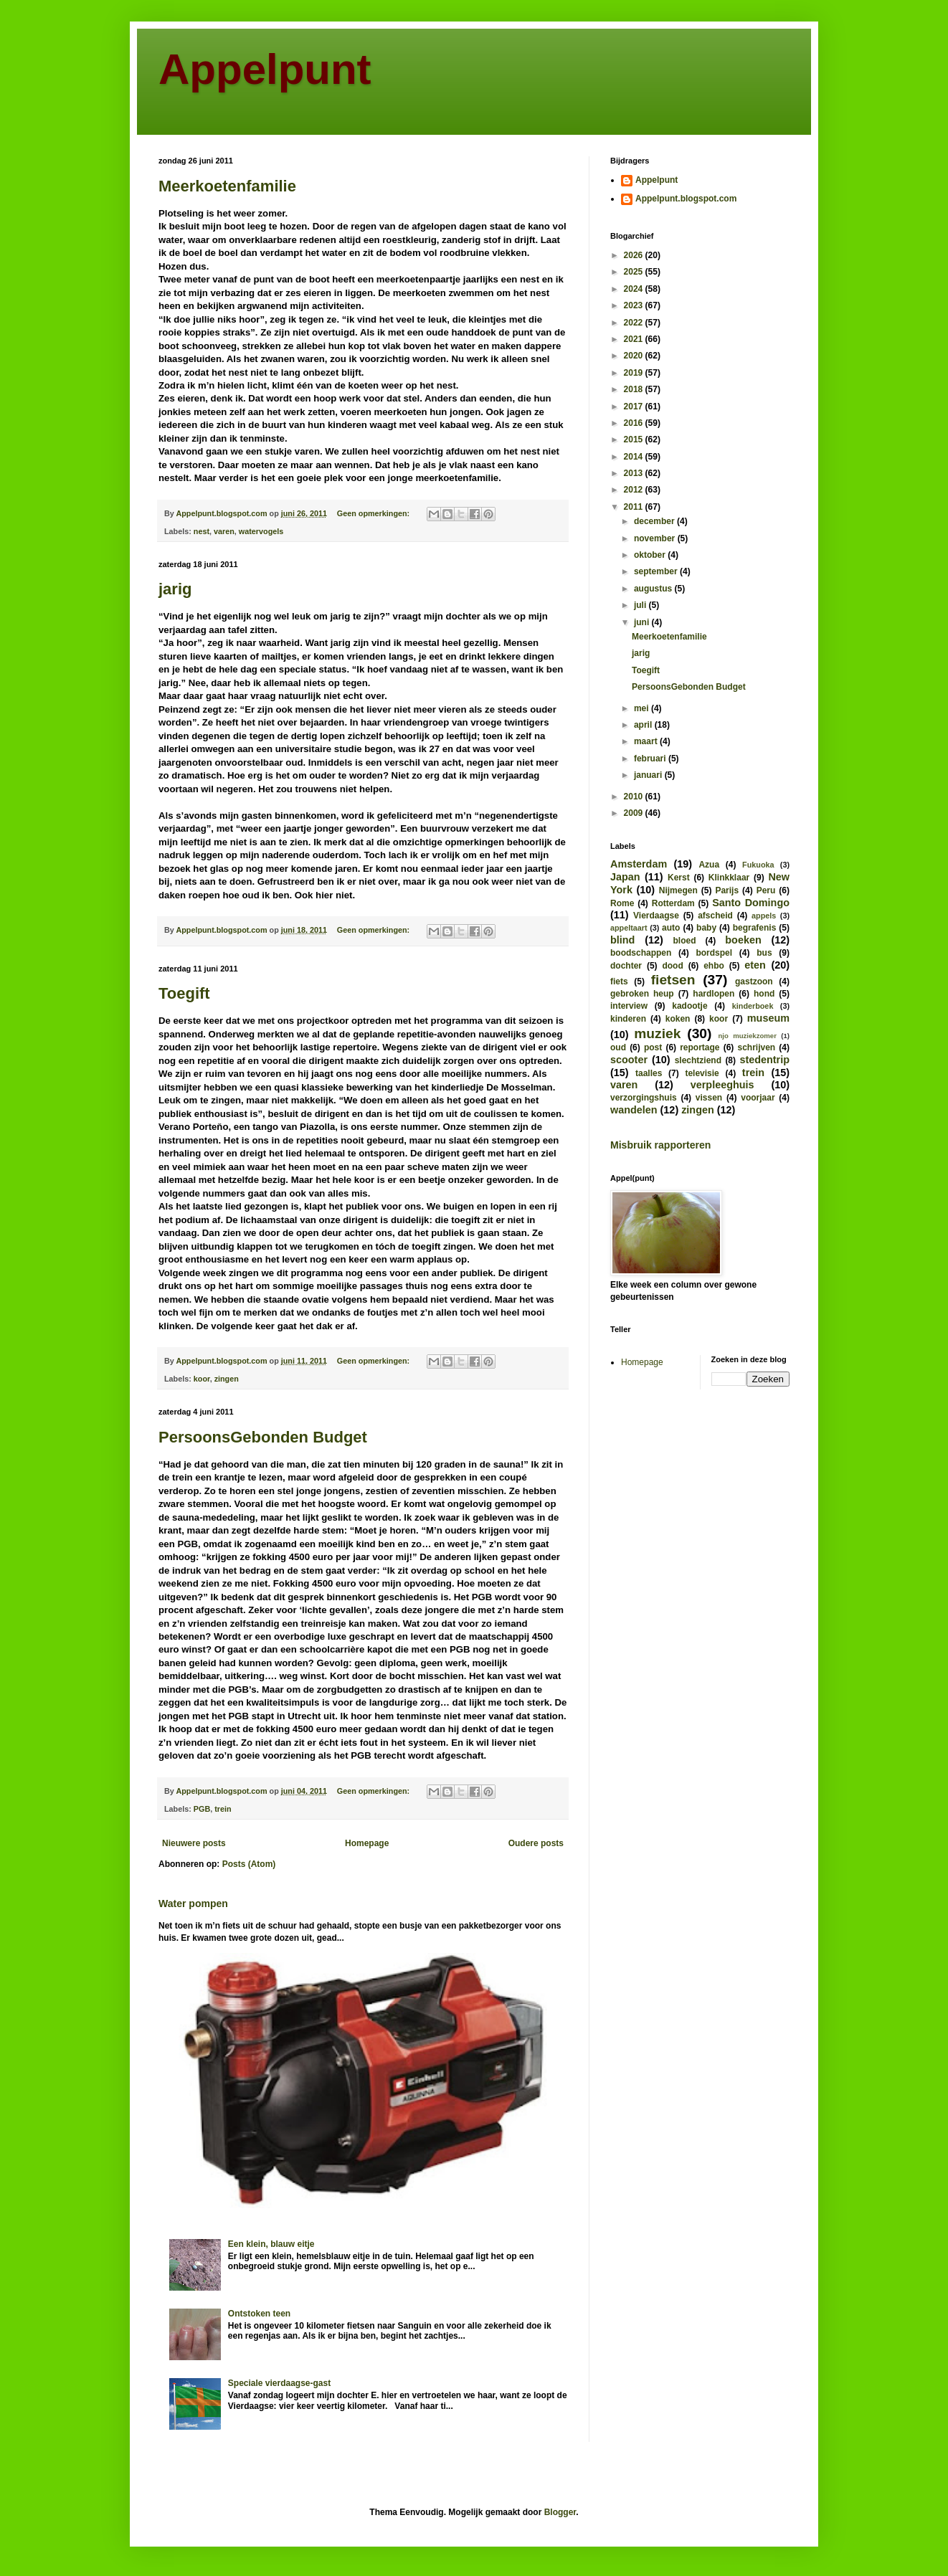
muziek (657, 1033)
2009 (634, 813)
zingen (226, 1378)
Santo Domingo (751, 902)
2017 (634, 406)
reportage (699, 1047)
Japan (625, 877)
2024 (634, 289)
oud (618, 1047)
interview (629, 1006)
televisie (702, 1073)
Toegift (184, 993)
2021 (634, 339)
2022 (634, 323)
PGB (202, 1809)
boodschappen (640, 953)
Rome (622, 903)
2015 (634, 439)
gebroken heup (642, 994)
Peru (766, 890)
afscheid (715, 916)
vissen (709, 1098)
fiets (619, 981)
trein (222, 1809)
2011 (634, 507)
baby (706, 928)
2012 (634, 490)
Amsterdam (638, 864)
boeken (743, 940)
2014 (634, 457)
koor (202, 1378)
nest (201, 531)
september (657, 571)
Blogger (560, 2512)
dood (672, 966)
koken (678, 1019)
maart (647, 741)
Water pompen (193, 1903)
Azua (708, 865)
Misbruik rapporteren (660, 1145)
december (655, 521)
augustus (654, 589)
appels (764, 915)
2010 (634, 797)
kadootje (689, 1006)
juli (641, 605)
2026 (634, 255)
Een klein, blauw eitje (271, 2244)
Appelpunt (264, 69)
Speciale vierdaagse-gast (279, 2383)
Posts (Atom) (249, 1864)
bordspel (714, 953)
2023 (634, 305)
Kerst (679, 878)
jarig (174, 589)
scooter (629, 1059)
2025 (634, 272)
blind (622, 940)
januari (649, 775)
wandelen (634, 1110)
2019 (634, 373)
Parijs (727, 890)
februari (651, 759)
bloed (684, 941)
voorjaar (757, 1098)
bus (764, 953)
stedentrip (764, 1059)
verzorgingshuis (643, 1098)
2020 (634, 356)
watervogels (261, 531)
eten (755, 965)
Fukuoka (758, 864)
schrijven (756, 1047)
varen (224, 531)
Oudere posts (536, 1843)
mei (642, 708)
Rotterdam (673, 903)
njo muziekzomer (747, 1036)
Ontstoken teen (259, 2314)
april (644, 725)
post (653, 1047)
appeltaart (629, 927)
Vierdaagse (656, 916)
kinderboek (753, 1006)
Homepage (367, 1843)
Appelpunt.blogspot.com (685, 199)
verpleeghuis (722, 1084)
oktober (651, 555)
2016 (634, 423)
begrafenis (755, 928)
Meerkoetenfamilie (227, 186)
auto (671, 928)
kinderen (628, 1019)
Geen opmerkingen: (374, 513)
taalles (648, 1073)
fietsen (673, 979)
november (656, 538)
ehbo (713, 966)
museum (768, 1018)
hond (764, 994)
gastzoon (754, 981)
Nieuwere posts (194, 1843)
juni (643, 622)
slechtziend (698, 1060)
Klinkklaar (728, 878)
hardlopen (713, 994)
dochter (626, 966)
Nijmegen (678, 890)
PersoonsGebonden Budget (262, 1437)
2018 (634, 389)
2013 (634, 473)
